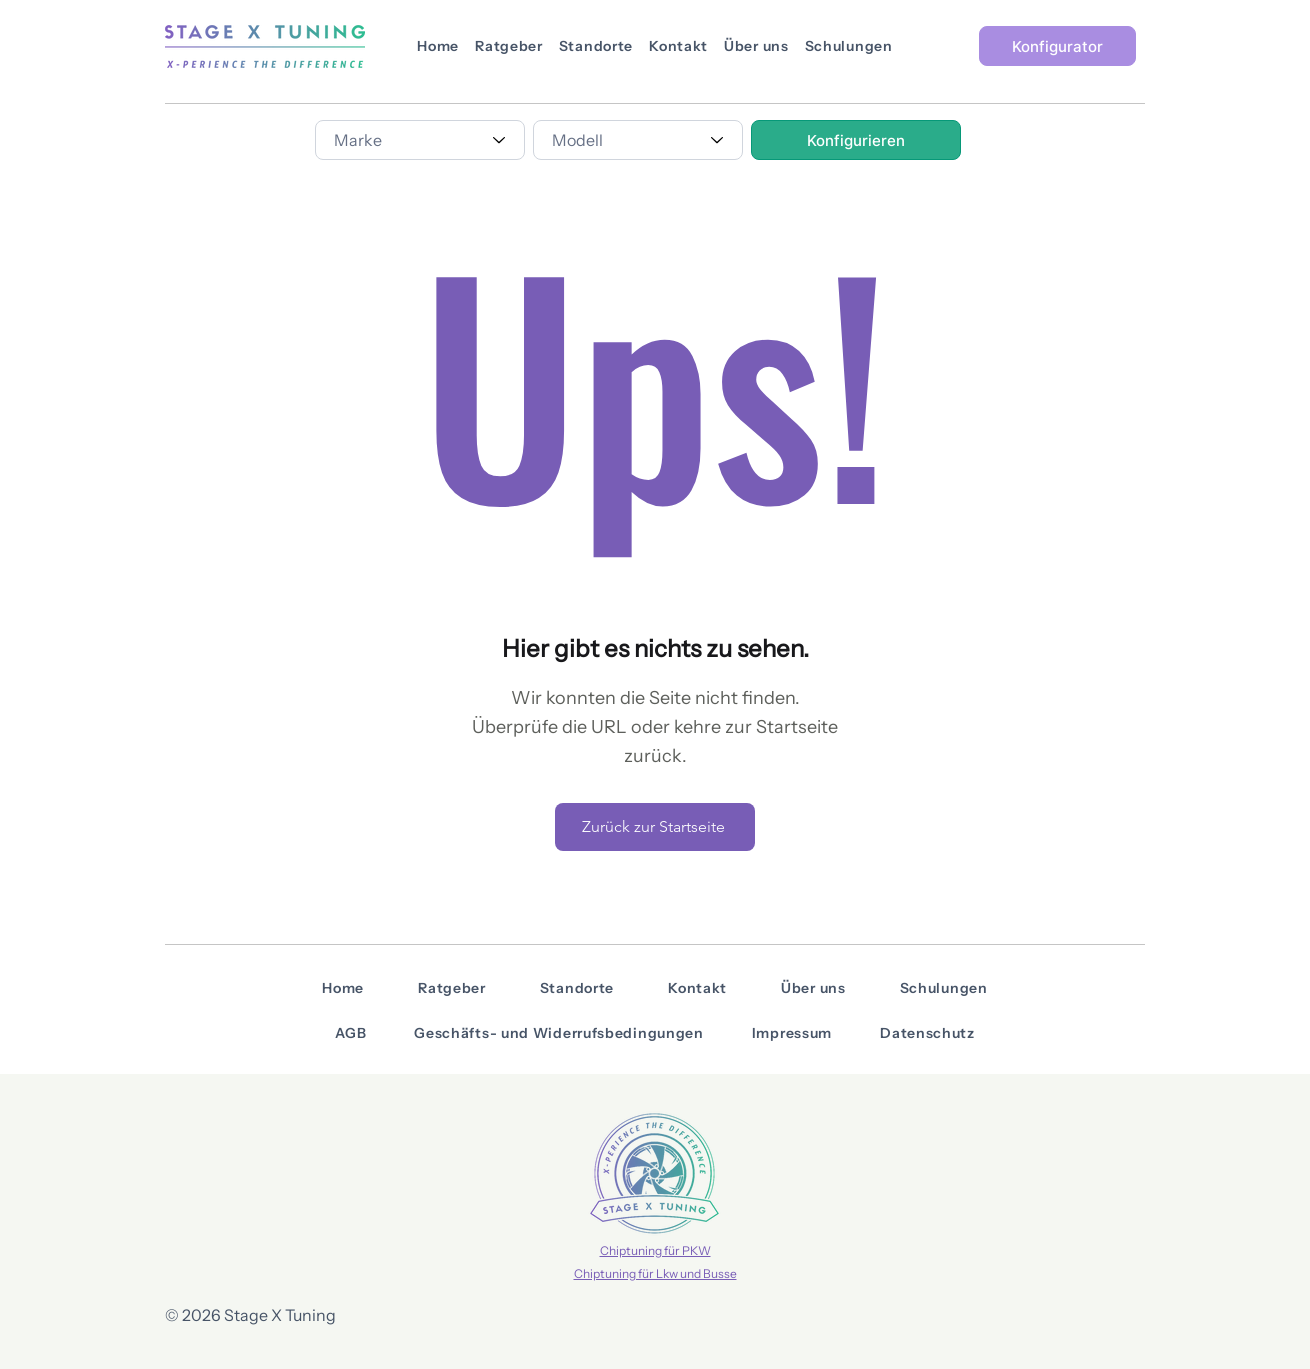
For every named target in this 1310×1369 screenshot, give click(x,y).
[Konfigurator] (1057, 46)
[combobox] (420, 140)
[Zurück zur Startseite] (655, 827)
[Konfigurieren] (856, 140)
